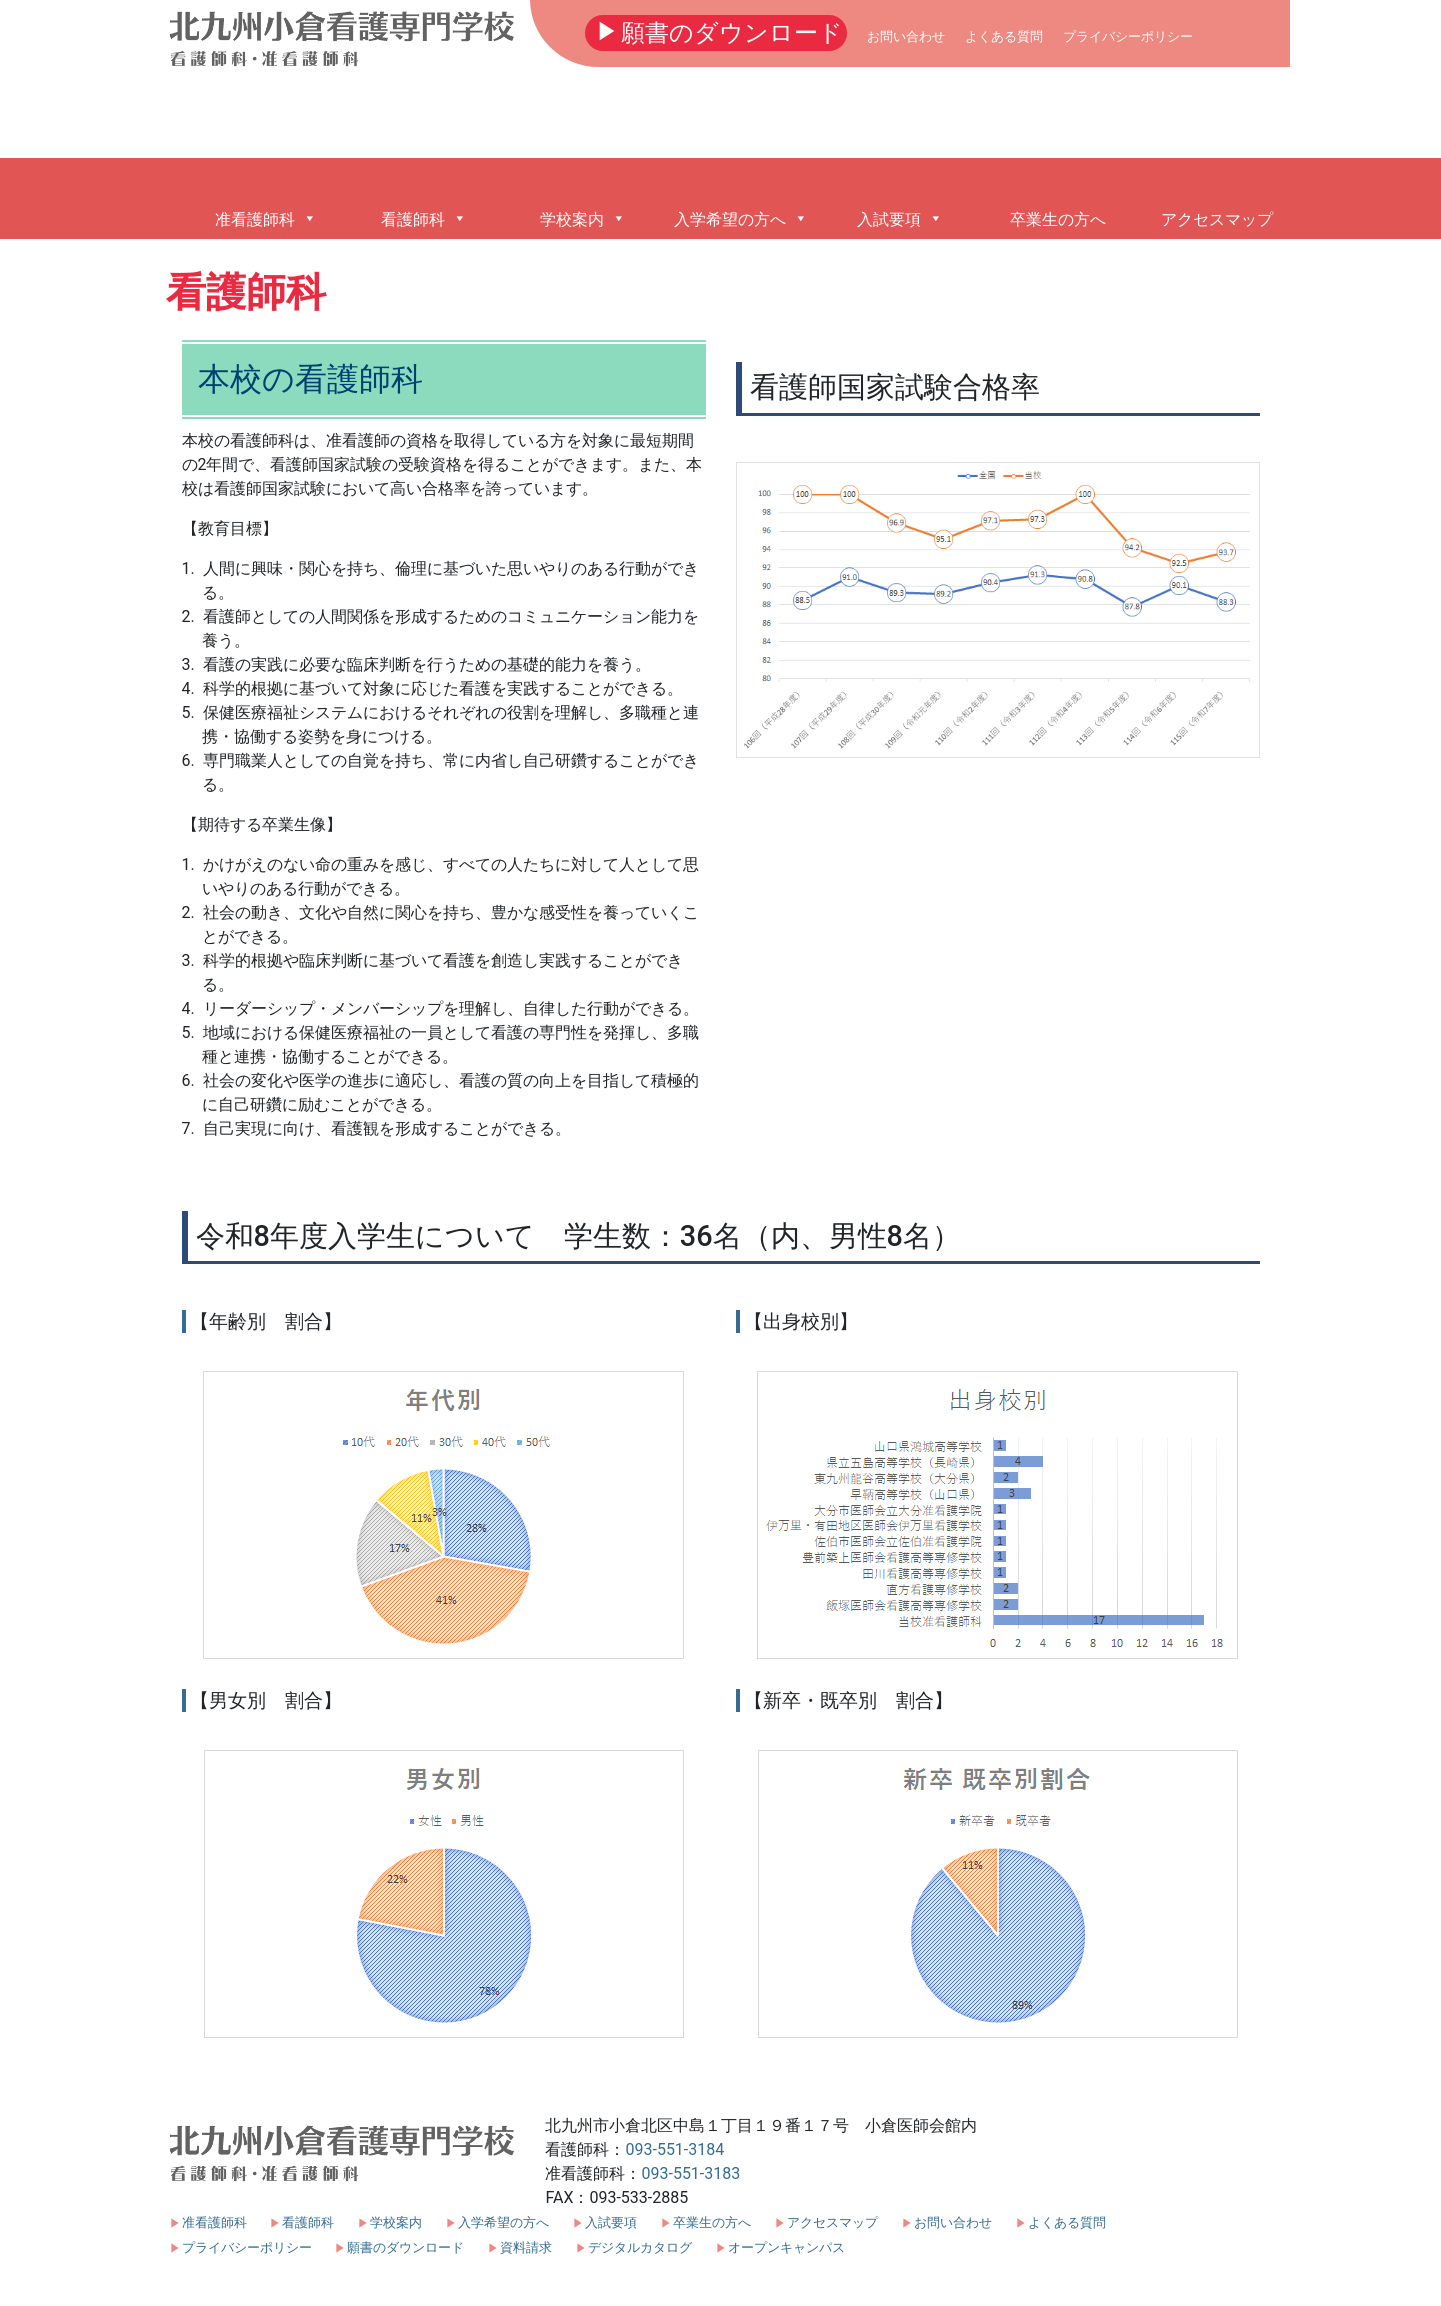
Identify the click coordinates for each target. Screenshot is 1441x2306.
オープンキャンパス (786, 2247)
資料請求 (526, 2247)
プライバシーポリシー (1128, 36)
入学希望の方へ (503, 2222)
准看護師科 (214, 2222)
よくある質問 (1004, 36)
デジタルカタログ (640, 2247)
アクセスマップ (832, 2222)
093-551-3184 (674, 2149)
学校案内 (396, 2222)
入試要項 (611, 2222)
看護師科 (308, 2222)
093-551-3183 (690, 2173)
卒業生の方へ (712, 2222)
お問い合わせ (906, 36)
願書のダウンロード (716, 31)
